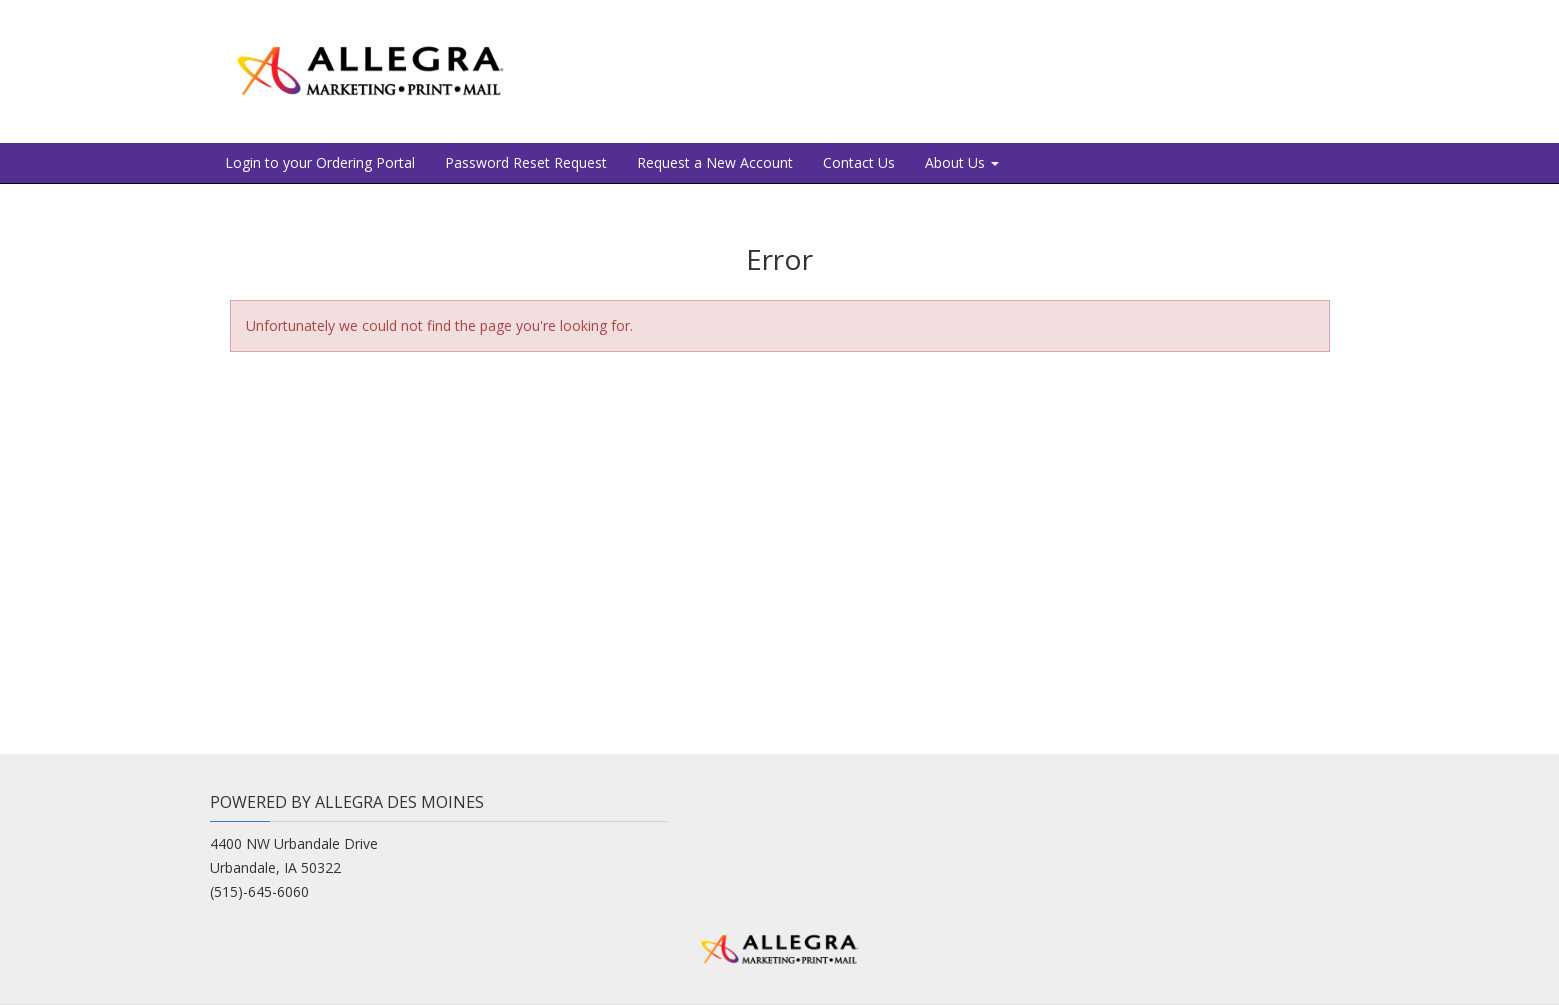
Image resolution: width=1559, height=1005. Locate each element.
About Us (962, 162)
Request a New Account (715, 162)
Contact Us (859, 162)
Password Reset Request (526, 162)
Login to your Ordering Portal (320, 162)
